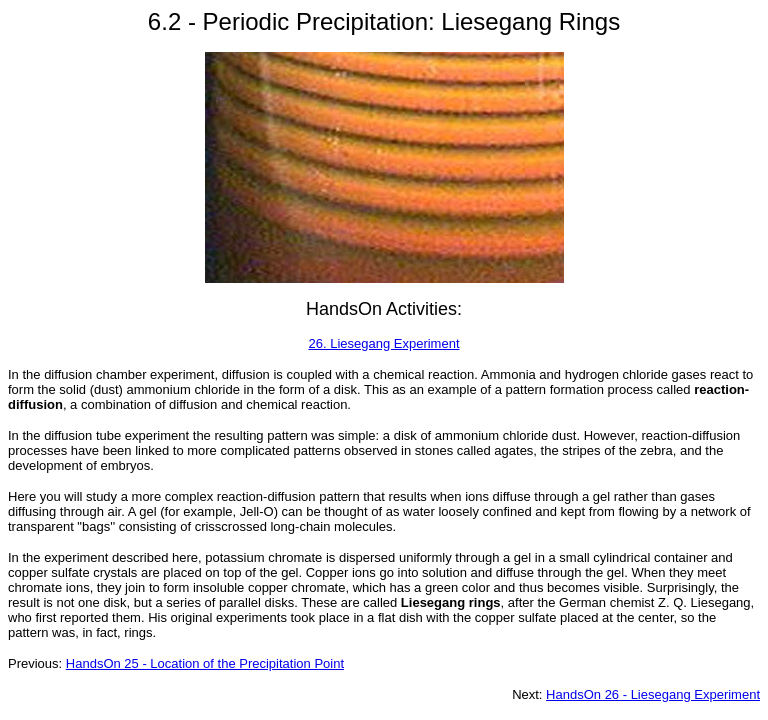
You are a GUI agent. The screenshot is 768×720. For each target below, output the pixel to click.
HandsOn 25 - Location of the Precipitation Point (205, 663)
